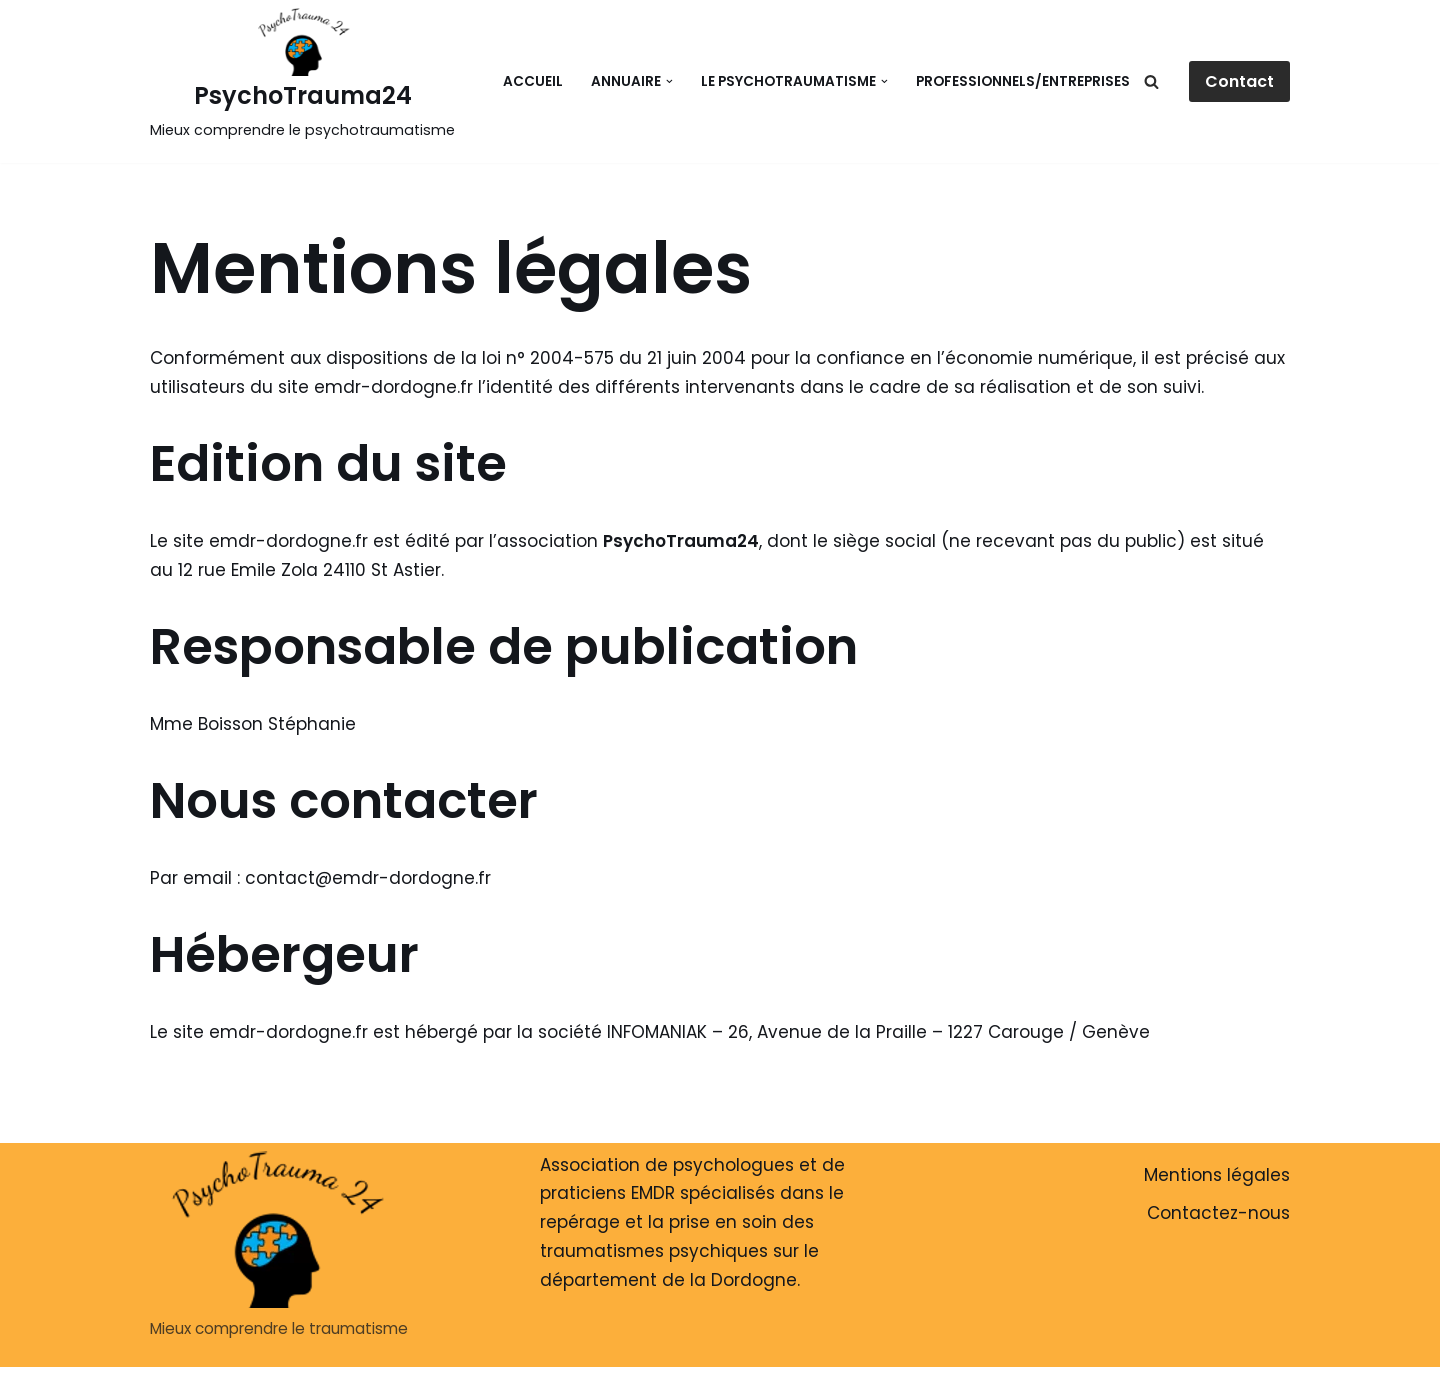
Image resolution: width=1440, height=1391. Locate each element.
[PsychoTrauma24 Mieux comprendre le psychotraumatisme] (302, 76)
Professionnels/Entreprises (1023, 81)
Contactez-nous (1218, 1213)
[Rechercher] (1151, 81)
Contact (1239, 81)
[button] (669, 81)
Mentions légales (1217, 1175)
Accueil (533, 81)
